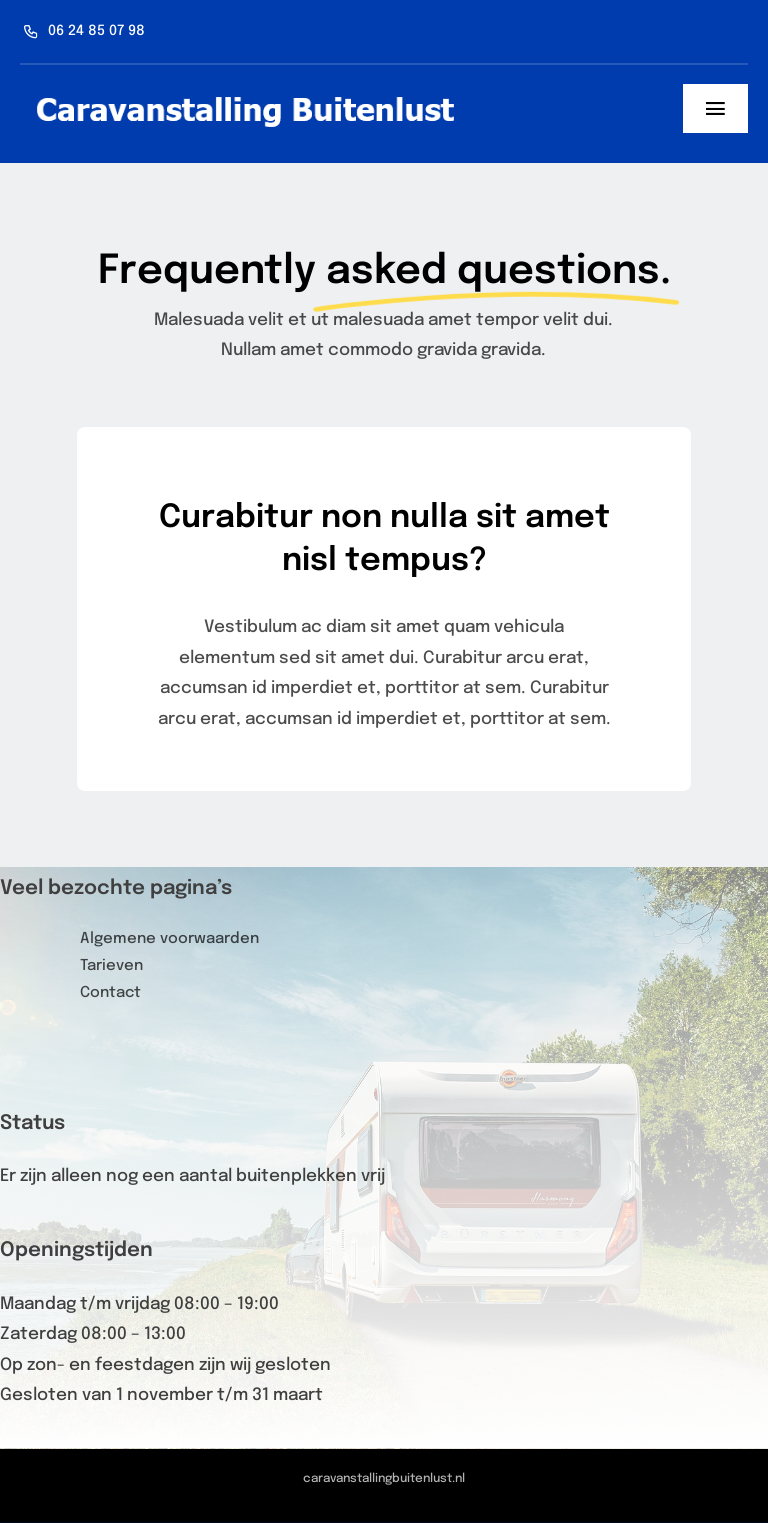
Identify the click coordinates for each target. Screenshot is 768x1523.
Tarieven (111, 966)
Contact (110, 993)
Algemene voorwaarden (169, 939)
